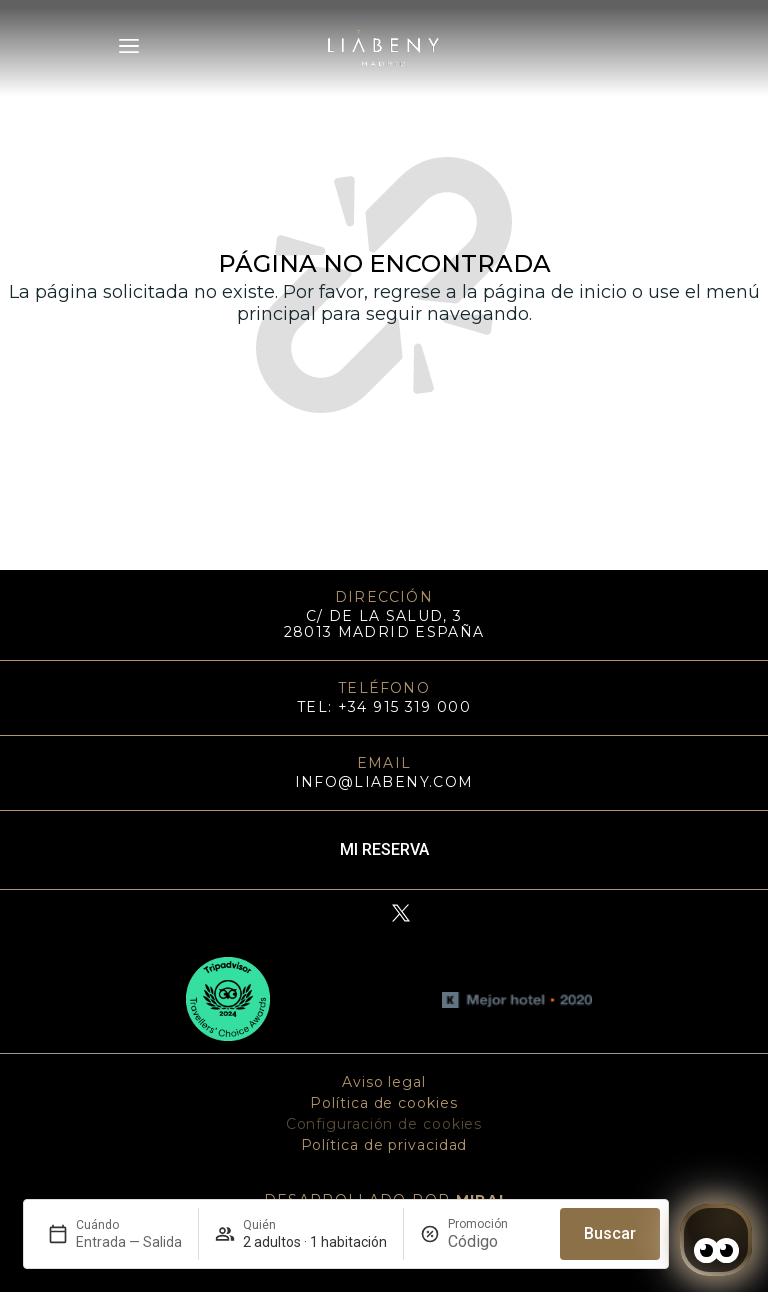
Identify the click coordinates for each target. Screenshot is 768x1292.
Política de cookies (383, 1103)
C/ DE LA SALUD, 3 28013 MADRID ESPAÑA (384, 624)
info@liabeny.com (384, 782)
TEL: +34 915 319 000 (384, 707)
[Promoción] (496, 1241)
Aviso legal (384, 1082)
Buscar (610, 1233)
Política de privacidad (384, 1145)
